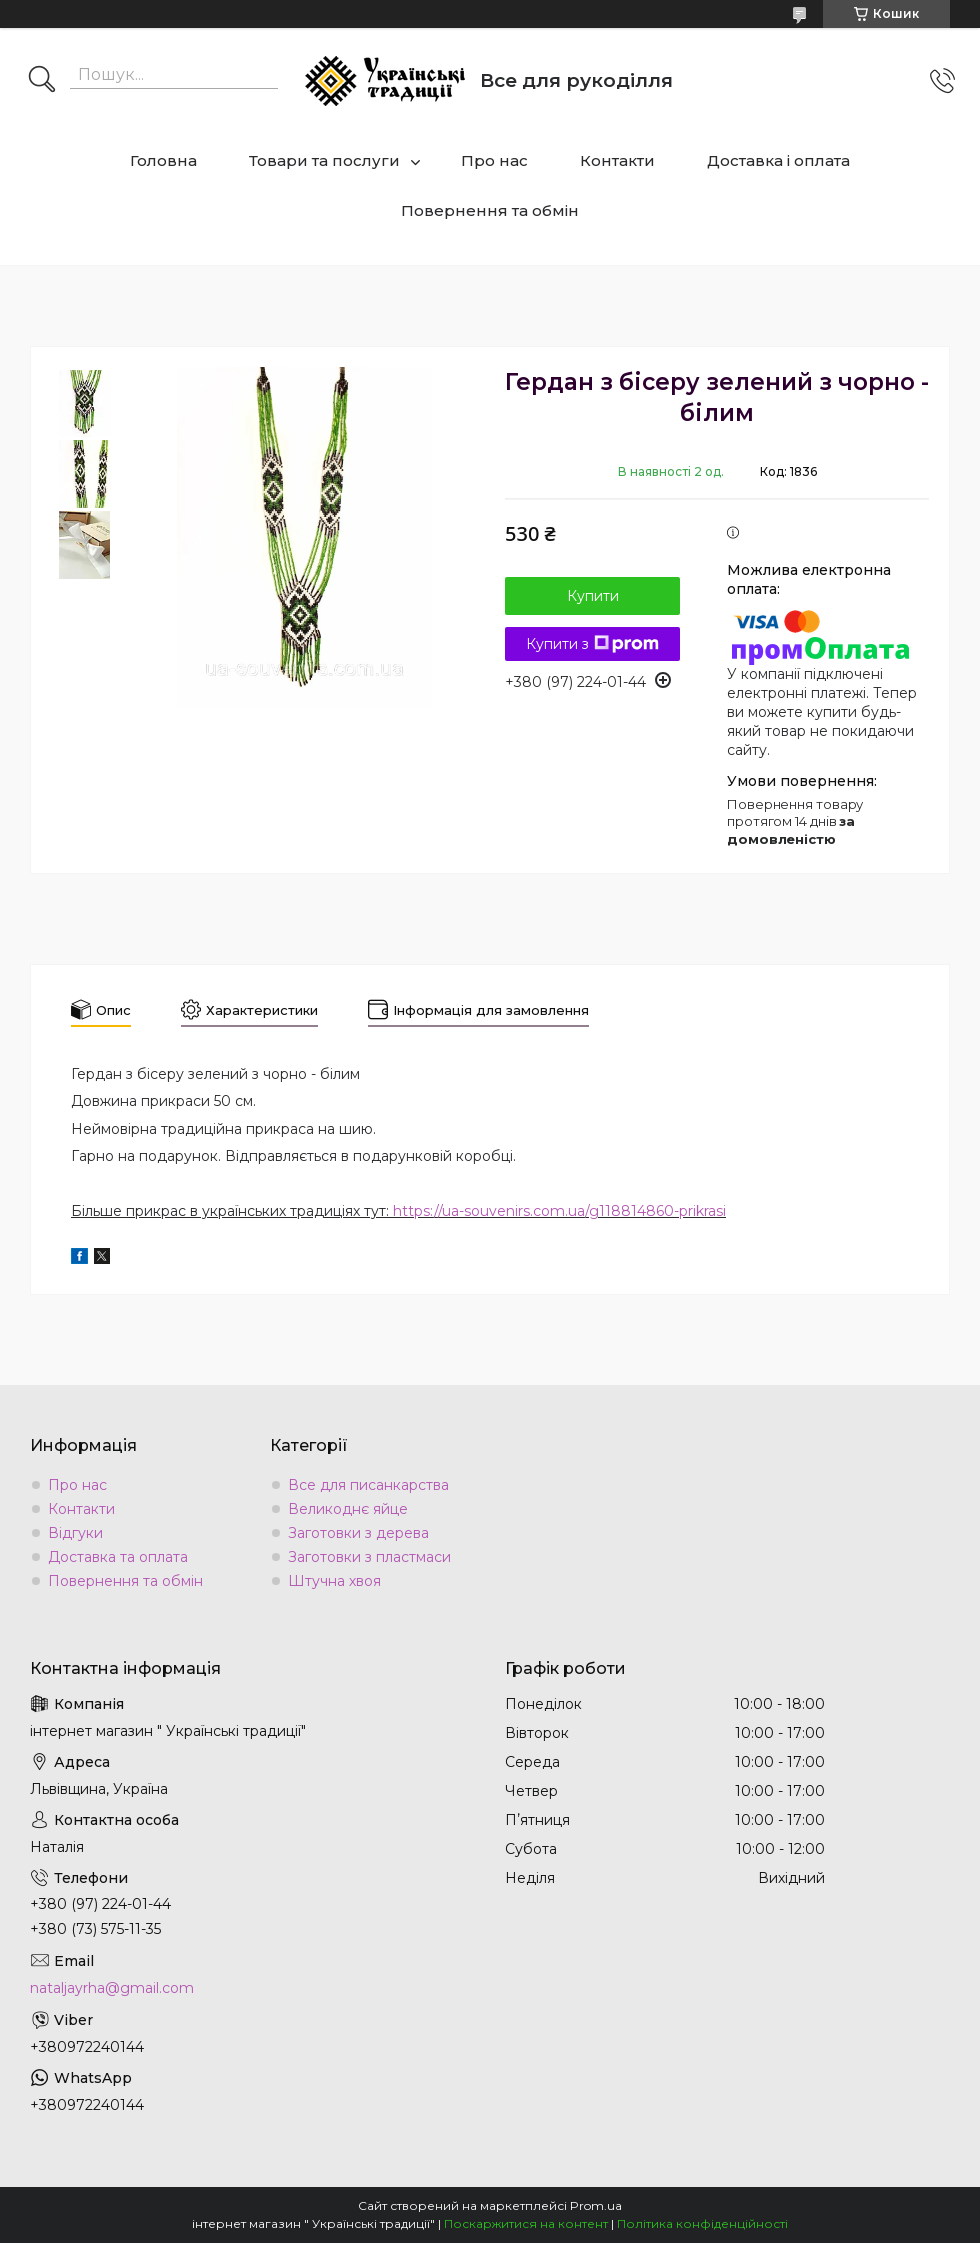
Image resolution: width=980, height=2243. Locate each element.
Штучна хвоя (334, 1581)
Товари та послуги (324, 160)
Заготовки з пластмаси (369, 1557)
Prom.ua (596, 2205)
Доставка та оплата (118, 1557)
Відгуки (75, 1533)
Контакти (617, 160)
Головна (163, 160)
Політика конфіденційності (702, 2223)
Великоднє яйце (348, 1509)
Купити (593, 596)
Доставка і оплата (778, 160)
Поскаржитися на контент (526, 2223)
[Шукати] (42, 81)
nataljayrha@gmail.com (112, 1988)
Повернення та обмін (490, 210)
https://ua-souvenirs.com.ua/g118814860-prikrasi (559, 1211)
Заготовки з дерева (358, 1533)
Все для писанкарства (368, 1485)
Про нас (494, 160)
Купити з (592, 644)
